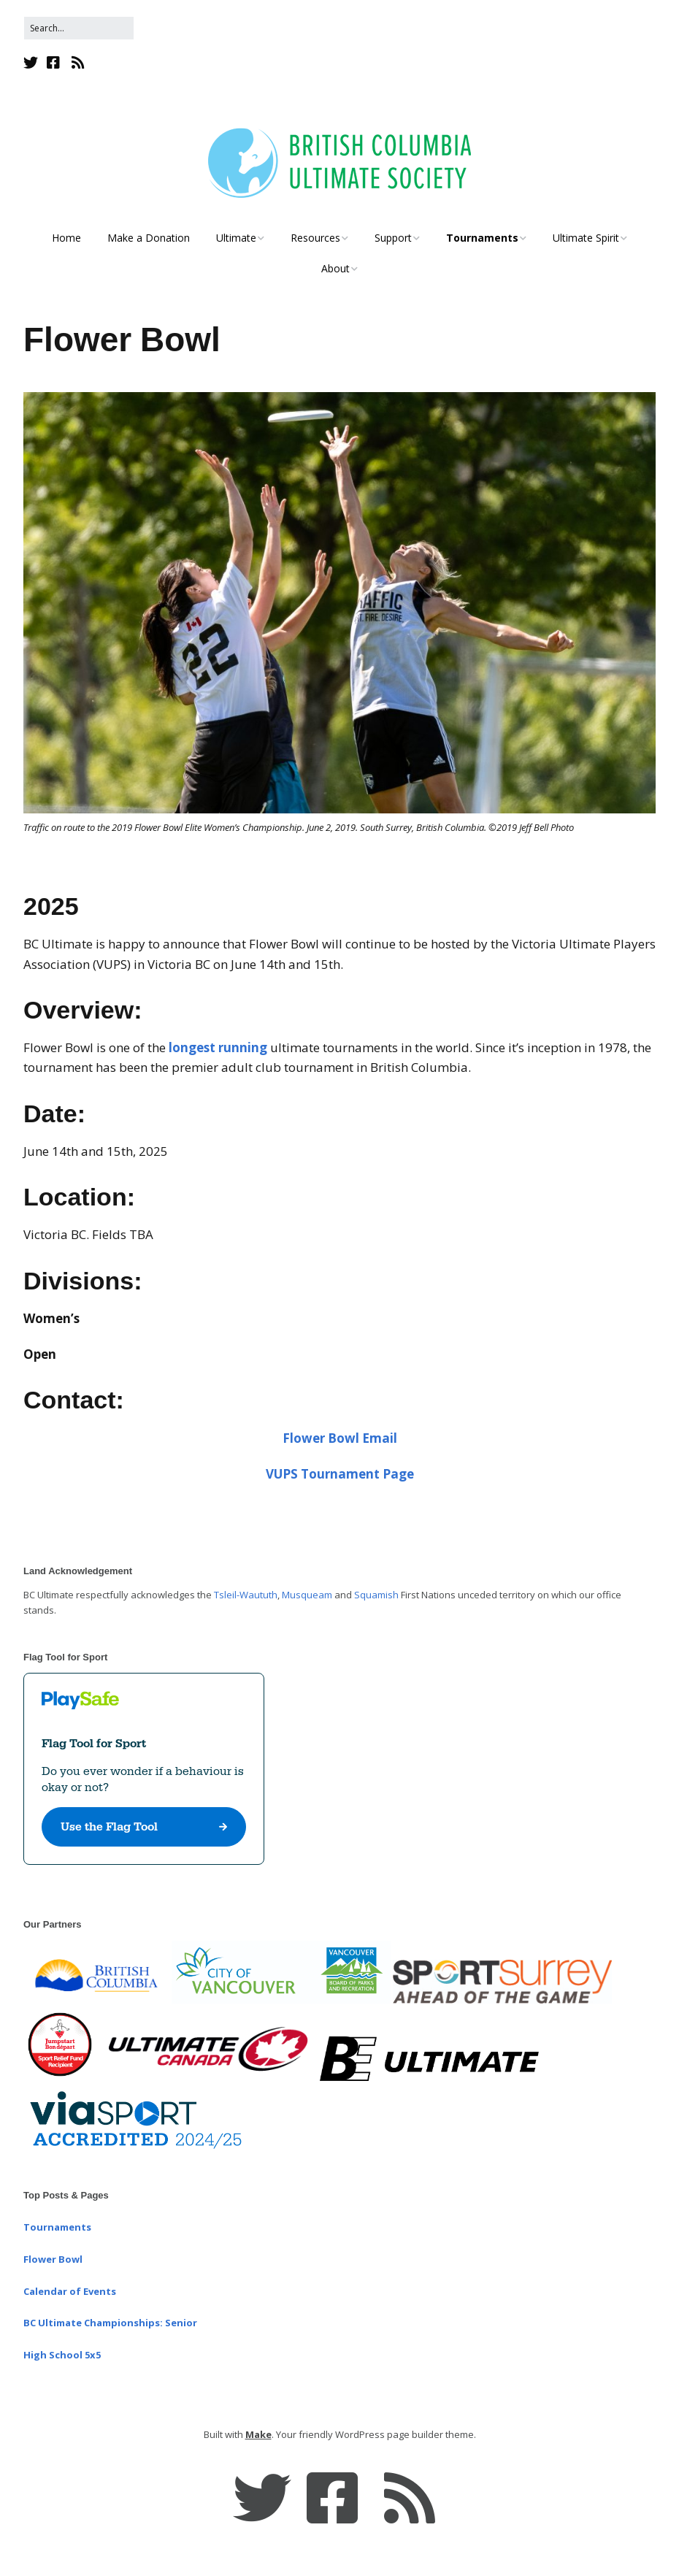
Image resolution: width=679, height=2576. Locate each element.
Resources (315, 238)
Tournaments (482, 238)
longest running (218, 1047)
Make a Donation (148, 238)
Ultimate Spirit (586, 238)
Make (258, 2434)
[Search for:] (78, 28)
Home (66, 238)
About (335, 268)
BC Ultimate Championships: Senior (110, 2322)
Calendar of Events (69, 2291)
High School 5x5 (62, 2354)
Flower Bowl (53, 2259)
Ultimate (236, 238)
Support (393, 238)
